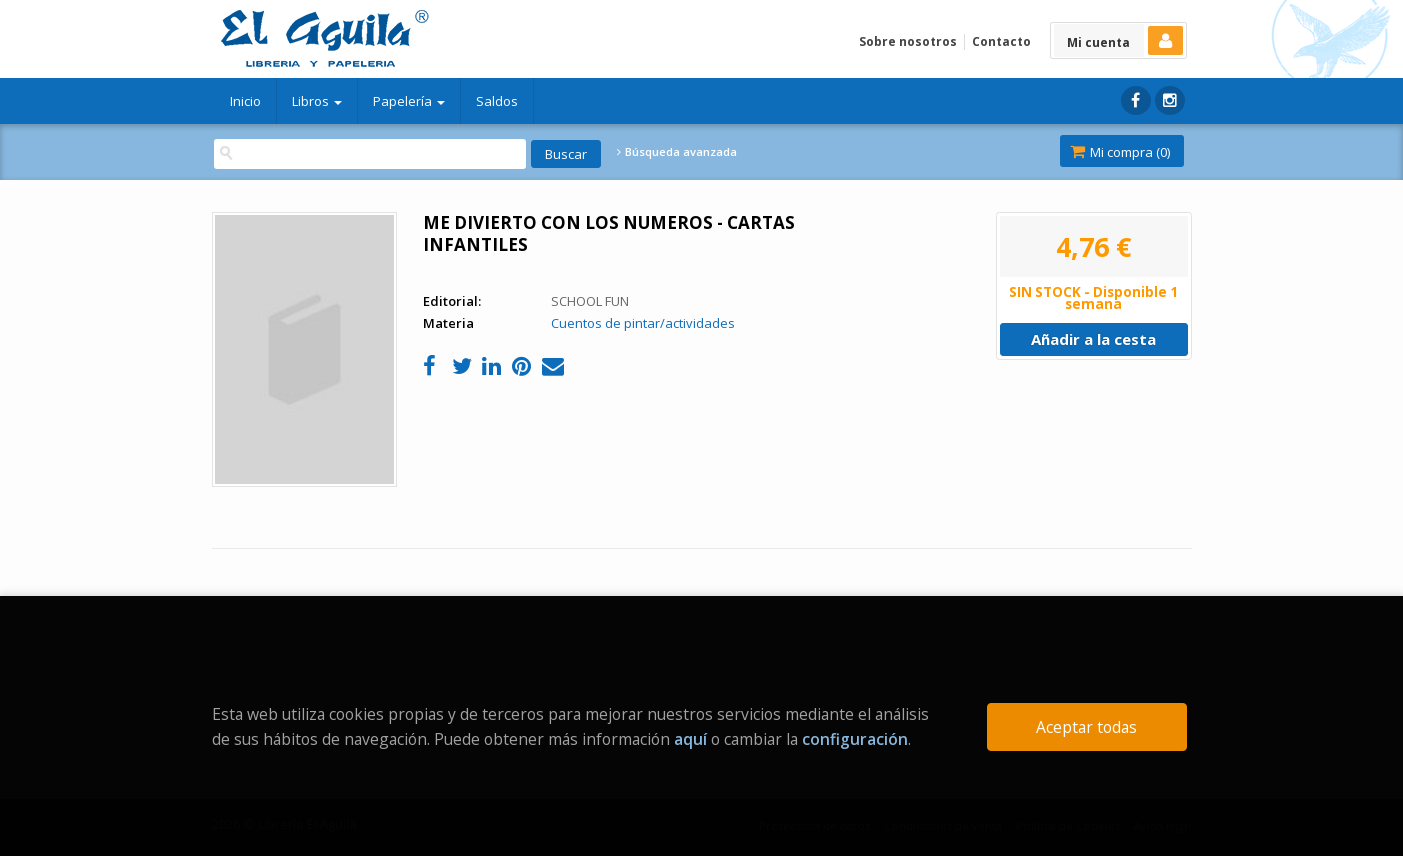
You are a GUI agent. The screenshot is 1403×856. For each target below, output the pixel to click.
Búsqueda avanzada (677, 152)
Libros (317, 101)
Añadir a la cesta (1093, 339)
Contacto (1001, 41)
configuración (855, 739)
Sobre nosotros (908, 41)
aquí (690, 739)
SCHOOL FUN (590, 301)
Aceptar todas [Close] (1086, 727)
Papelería (409, 101)
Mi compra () (1120, 152)
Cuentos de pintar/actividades (643, 323)
